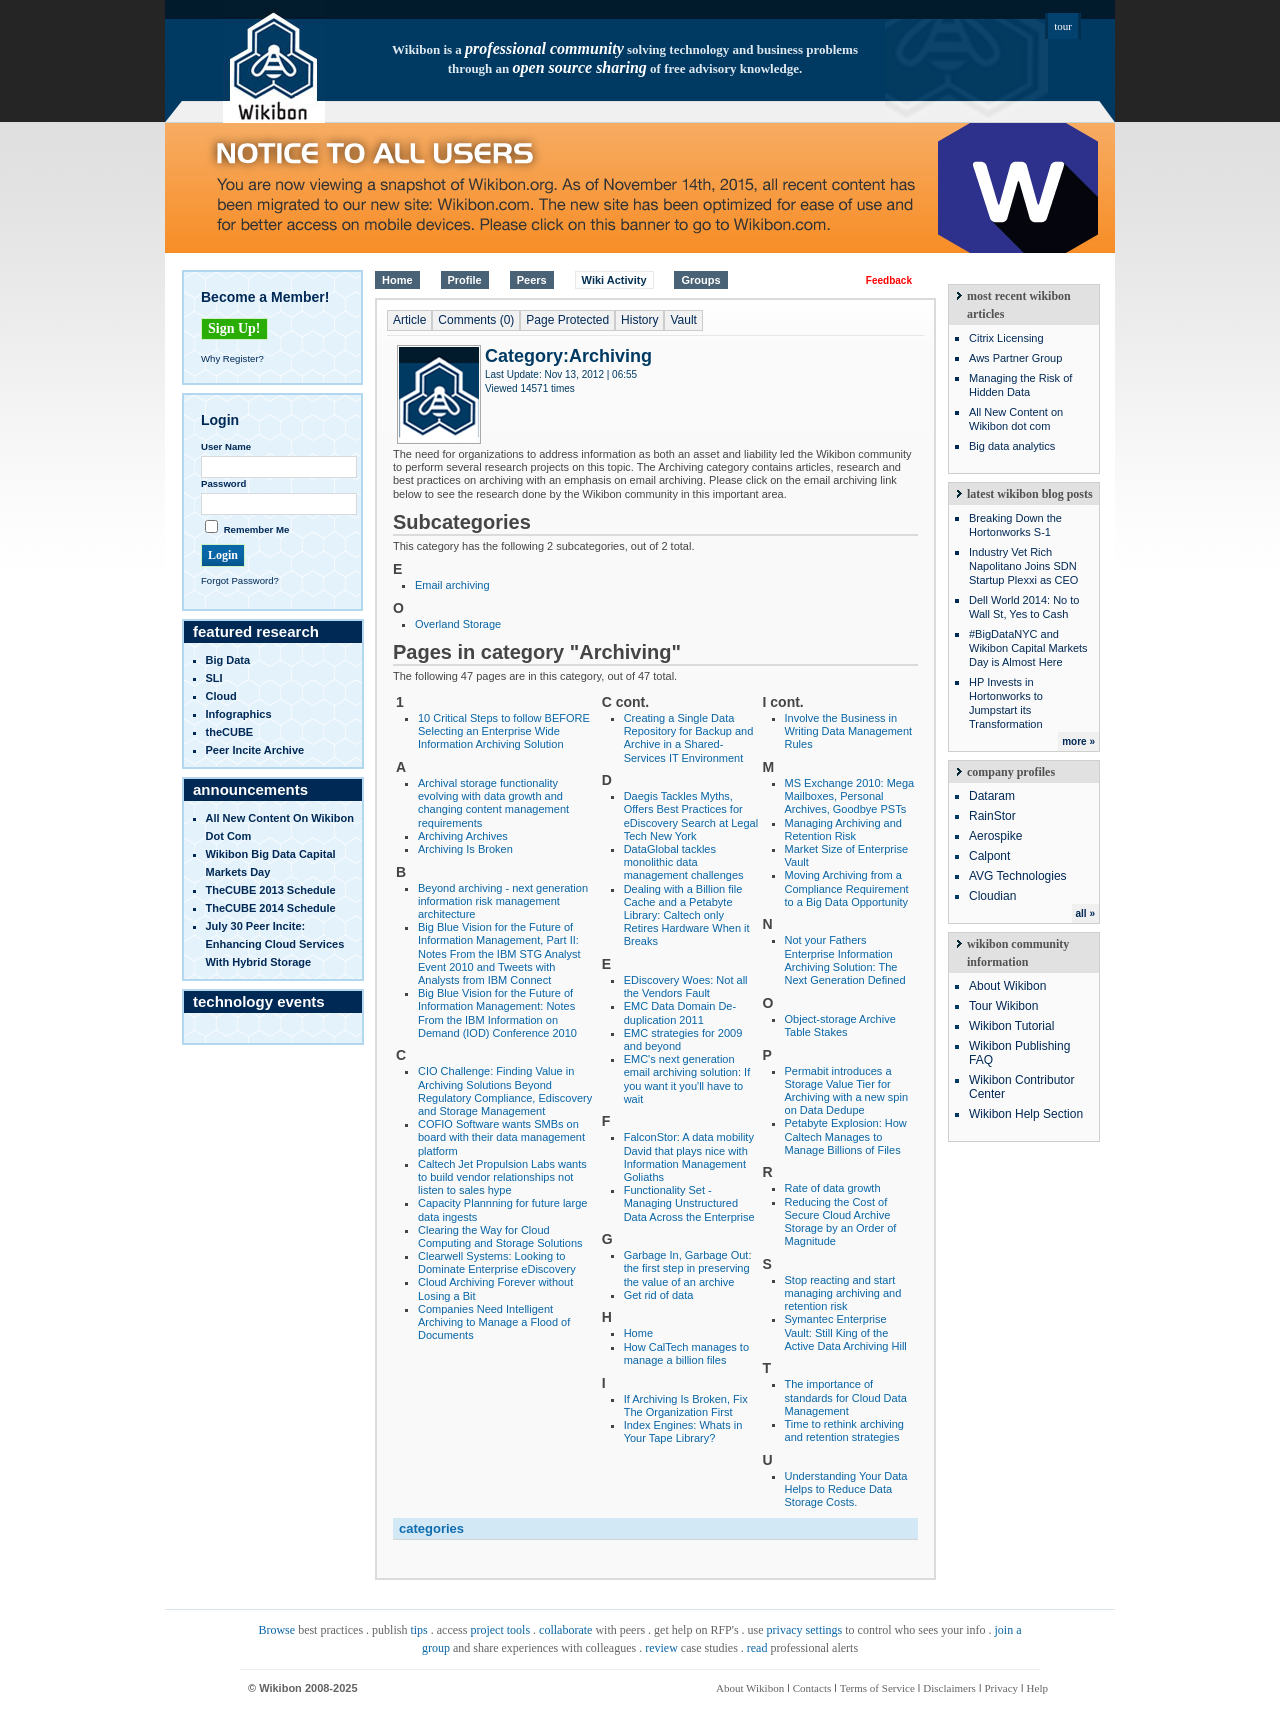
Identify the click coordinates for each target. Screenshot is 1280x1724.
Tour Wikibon (1003, 1006)
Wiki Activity (614, 280)
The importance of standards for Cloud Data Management (846, 1397)
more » (1078, 741)
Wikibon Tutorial (1011, 1026)
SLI (214, 678)
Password (223, 483)
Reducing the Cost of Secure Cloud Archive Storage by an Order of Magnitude (841, 1222)
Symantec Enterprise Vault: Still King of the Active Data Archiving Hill (846, 1332)
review (661, 1648)
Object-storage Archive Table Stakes (840, 1025)
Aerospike (995, 836)
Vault (683, 320)
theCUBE (230, 732)
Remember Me (257, 529)
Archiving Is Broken (465, 849)
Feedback (889, 280)
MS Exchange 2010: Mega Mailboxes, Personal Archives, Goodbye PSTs (850, 796)
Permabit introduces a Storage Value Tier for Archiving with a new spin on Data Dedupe (847, 1091)
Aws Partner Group (1015, 358)
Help (1037, 1688)
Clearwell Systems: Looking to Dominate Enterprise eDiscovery (497, 1262)
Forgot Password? (240, 580)
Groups (700, 280)
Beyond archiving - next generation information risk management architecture (503, 901)
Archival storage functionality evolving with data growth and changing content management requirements (493, 803)
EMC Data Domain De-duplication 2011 (680, 1012)
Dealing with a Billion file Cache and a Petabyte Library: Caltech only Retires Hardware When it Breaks (687, 915)
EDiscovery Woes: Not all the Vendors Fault (686, 986)
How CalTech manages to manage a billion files (686, 1353)
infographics (239, 714)
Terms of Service (877, 1688)
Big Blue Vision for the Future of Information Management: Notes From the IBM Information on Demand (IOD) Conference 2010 (497, 1013)
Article (409, 320)
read (757, 1648)
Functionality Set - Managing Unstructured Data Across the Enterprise (689, 1203)
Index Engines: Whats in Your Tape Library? (683, 1431)
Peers (532, 280)
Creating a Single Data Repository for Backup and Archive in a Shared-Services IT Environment (689, 738)
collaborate (565, 1630)
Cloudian (992, 896)
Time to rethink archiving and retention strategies (844, 1430)
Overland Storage (458, 624)
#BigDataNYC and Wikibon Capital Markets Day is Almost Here (1028, 648)
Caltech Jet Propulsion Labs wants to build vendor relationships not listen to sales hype (502, 1177)
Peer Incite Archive (255, 750)
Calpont (989, 856)
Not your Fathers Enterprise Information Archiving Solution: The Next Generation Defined (845, 960)
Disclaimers (949, 1688)
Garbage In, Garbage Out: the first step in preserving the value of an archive (688, 1268)
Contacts (812, 1688)
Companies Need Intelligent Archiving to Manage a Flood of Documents (494, 1322)
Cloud (221, 696)
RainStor (992, 816)
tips (418, 1630)
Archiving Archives (463, 836)
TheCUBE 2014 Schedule (271, 908)
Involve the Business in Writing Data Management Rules (849, 731)
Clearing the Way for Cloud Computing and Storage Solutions (500, 1236)
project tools (500, 1630)
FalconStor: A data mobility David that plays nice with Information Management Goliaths (689, 1157)
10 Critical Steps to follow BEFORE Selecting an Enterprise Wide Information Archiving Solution (504, 731)
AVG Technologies (1018, 876)
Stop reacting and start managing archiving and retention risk (843, 1293)
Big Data (228, 660)
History (639, 320)
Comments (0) (476, 320)
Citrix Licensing (1006, 338)
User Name (226, 446)
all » (1085, 913)
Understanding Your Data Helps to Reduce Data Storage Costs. (846, 1489)
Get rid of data (659, 1295)
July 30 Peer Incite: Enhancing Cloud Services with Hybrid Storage (275, 944)
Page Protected (567, 320)
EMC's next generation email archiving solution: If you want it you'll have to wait (687, 1079)
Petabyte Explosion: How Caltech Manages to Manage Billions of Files (846, 1136)
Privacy (1001, 1688)
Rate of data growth (833, 1188)
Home (397, 280)
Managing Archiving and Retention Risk (843, 829)
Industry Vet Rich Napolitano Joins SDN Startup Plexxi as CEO (1023, 566)
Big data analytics (1012, 446)
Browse (276, 1630)
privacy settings (805, 1630)
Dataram (992, 796)
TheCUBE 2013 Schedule (271, 890)
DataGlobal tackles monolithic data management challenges (684, 862)
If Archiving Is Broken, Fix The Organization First (686, 1405)
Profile (465, 280)
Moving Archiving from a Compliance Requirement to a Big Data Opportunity (847, 888)
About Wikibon (1007, 986)
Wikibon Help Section (1026, 1114)
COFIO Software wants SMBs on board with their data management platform (501, 1137)
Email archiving (452, 585)
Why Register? (232, 358)
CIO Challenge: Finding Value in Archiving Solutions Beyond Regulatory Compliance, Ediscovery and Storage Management (505, 1091)
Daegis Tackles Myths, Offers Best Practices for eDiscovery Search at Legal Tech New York (691, 816)
